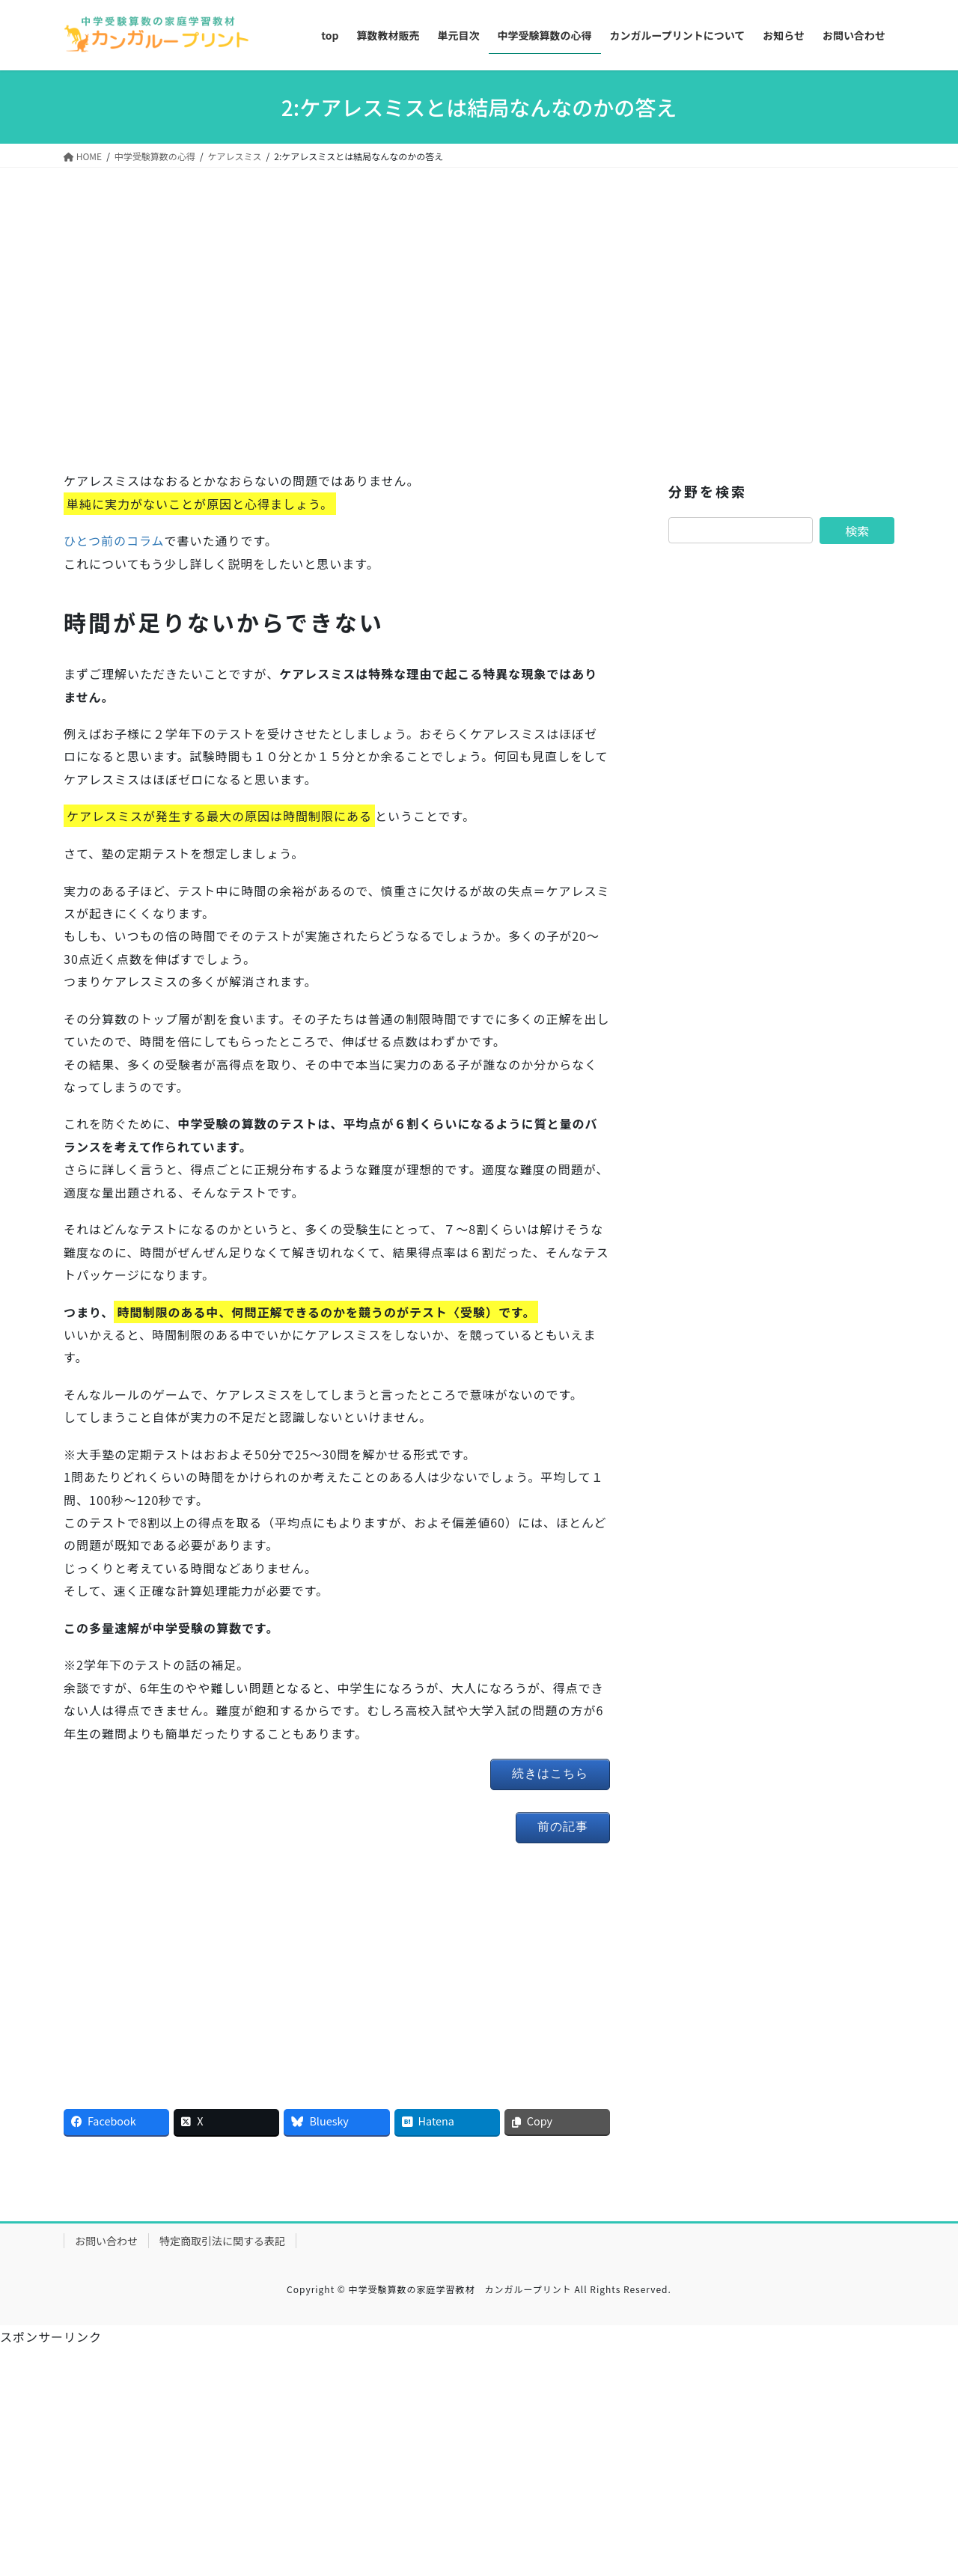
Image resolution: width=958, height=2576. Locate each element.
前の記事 (562, 1826)
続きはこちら (550, 1773)
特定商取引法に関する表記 (222, 2240)
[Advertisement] (337, 326)
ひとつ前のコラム (114, 540)
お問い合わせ (106, 2240)
